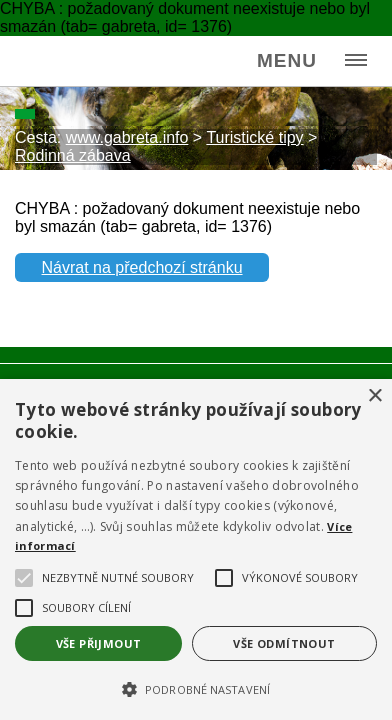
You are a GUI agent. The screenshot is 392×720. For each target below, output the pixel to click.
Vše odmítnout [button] (284, 643)
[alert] (196, 549)
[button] (196, 688)
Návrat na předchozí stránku (142, 267)
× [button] (374, 396)
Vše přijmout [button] (99, 643)
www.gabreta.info (127, 137)
